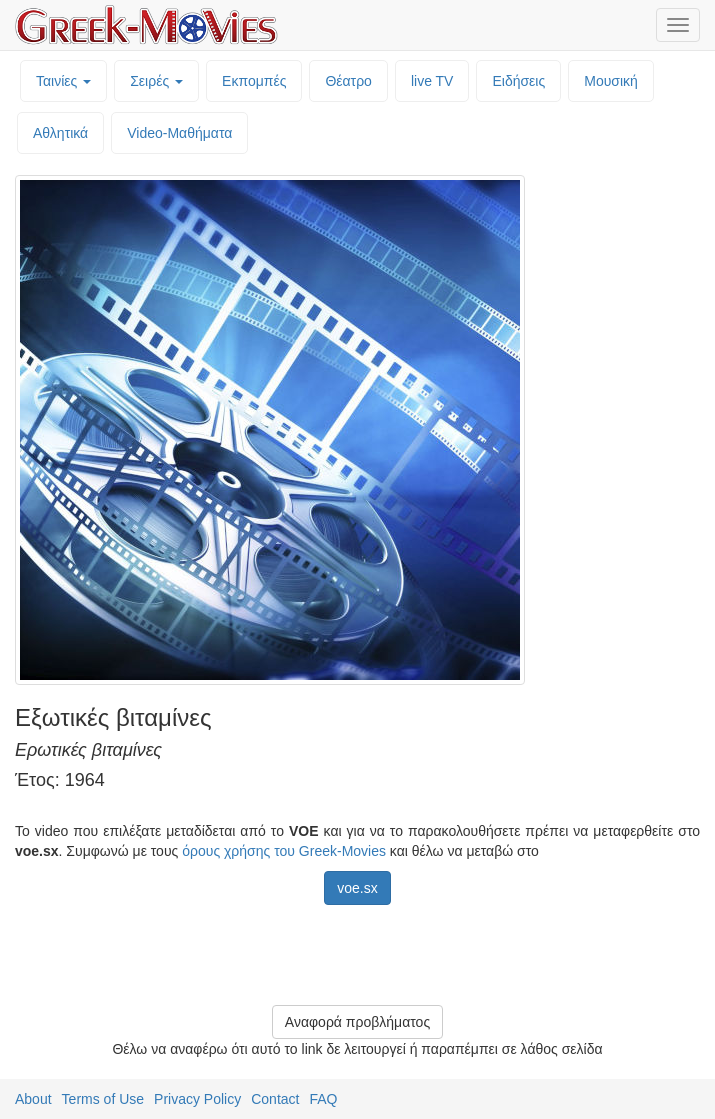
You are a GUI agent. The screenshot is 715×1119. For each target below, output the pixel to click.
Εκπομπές (254, 81)
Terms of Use (103, 1099)
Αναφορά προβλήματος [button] (357, 1022)
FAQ (323, 1099)
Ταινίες (63, 81)
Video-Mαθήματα (179, 133)
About (33, 1099)
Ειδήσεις (518, 81)
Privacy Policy (197, 1099)
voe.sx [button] (357, 888)
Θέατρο (348, 81)
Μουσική (611, 81)
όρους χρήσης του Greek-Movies (284, 851)
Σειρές (156, 81)
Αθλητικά (60, 133)
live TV (432, 81)
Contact (275, 1099)
